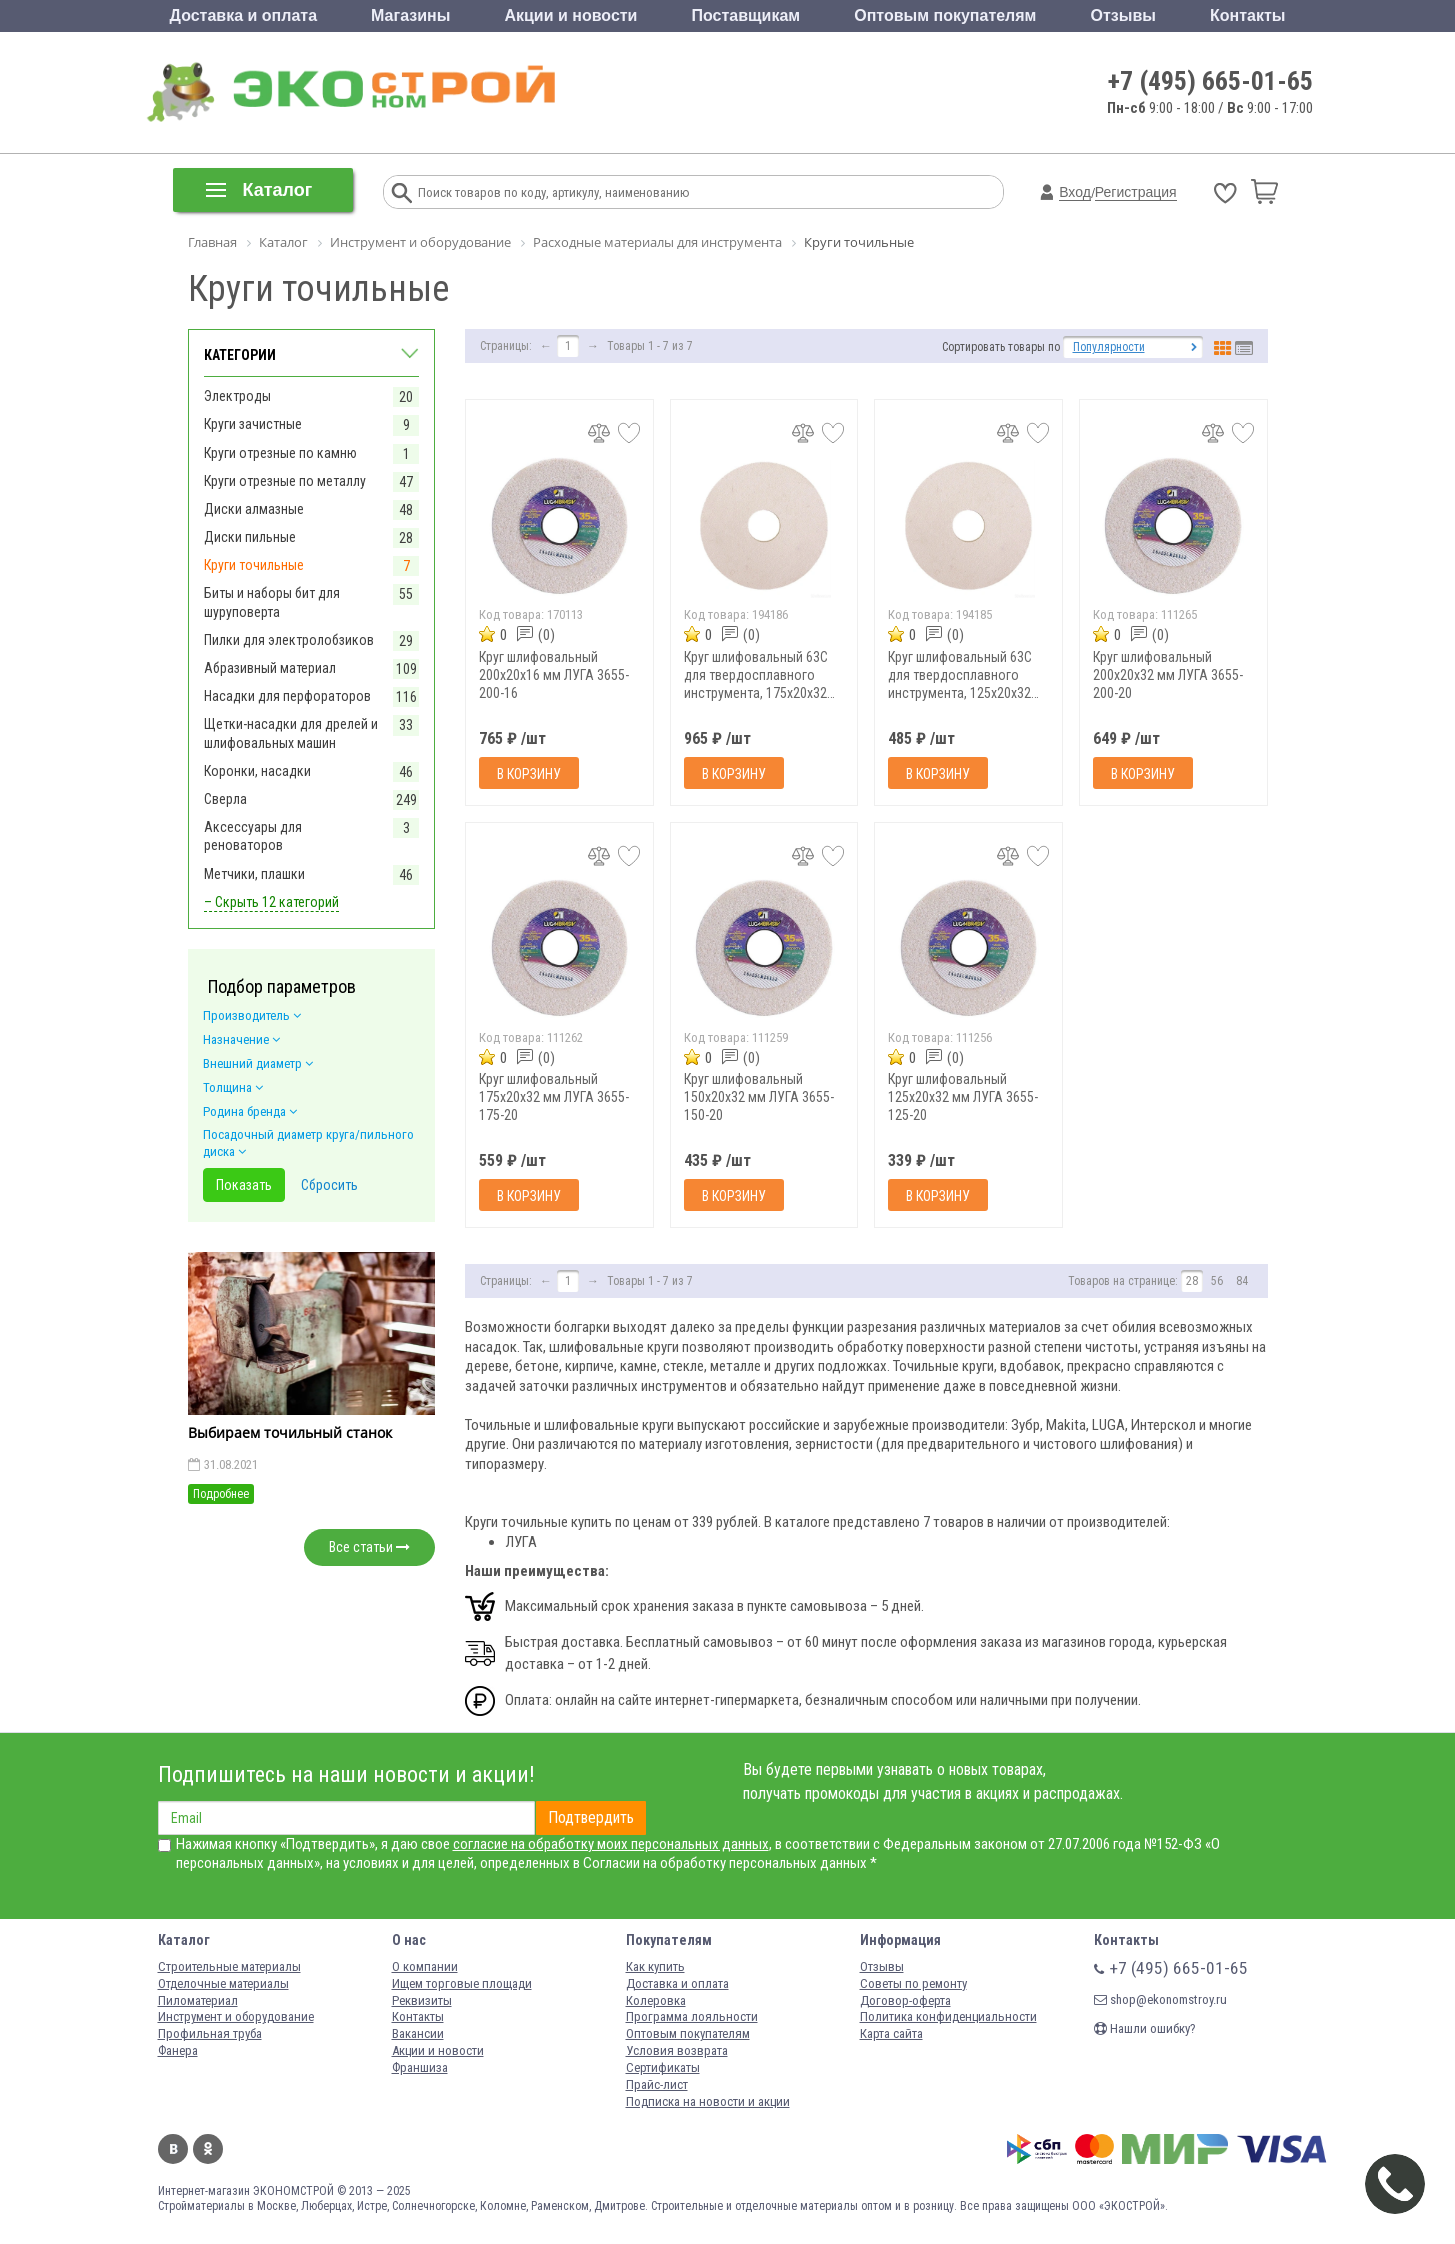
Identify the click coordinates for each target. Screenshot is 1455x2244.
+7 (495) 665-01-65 (1210, 81)
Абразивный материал (270, 668)
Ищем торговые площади (462, 1983)
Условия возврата (677, 2050)
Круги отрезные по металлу (285, 481)
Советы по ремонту (913, 1983)
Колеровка (656, 2000)
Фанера (178, 2050)
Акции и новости (570, 15)
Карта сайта (891, 2033)
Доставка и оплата (244, 15)
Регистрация (1136, 192)
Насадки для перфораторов (287, 696)
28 (1192, 1281)
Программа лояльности (692, 2016)
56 (1217, 1281)
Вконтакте (173, 2149)
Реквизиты (422, 2000)
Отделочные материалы (223, 1983)
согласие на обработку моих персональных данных (611, 1844)
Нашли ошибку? (1145, 2028)
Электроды (237, 396)
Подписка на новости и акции (708, 2101)
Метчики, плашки (254, 874)
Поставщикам (746, 15)
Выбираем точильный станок (290, 1432)
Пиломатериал (198, 2000)
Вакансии (418, 2033)
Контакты (1247, 15)
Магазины (410, 15)
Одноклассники (208, 2149)
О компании (425, 1966)
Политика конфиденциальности (948, 2016)
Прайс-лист (657, 2084)
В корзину (529, 774)
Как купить (655, 1966)
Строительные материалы (229, 1966)
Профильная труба (210, 2033)
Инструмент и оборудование (236, 2016)
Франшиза (420, 2067)
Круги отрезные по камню (280, 453)
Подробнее (221, 1494)
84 (1242, 1281)
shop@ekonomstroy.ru (1160, 1999)
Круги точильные (254, 565)
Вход (1075, 192)
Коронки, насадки (257, 771)
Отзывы (1123, 15)
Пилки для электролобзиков (289, 640)
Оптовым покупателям (945, 15)
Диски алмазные (254, 509)
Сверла (225, 799)
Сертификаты (663, 2067)
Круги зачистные (253, 424)
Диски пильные (250, 537)
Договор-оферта (905, 2000)
